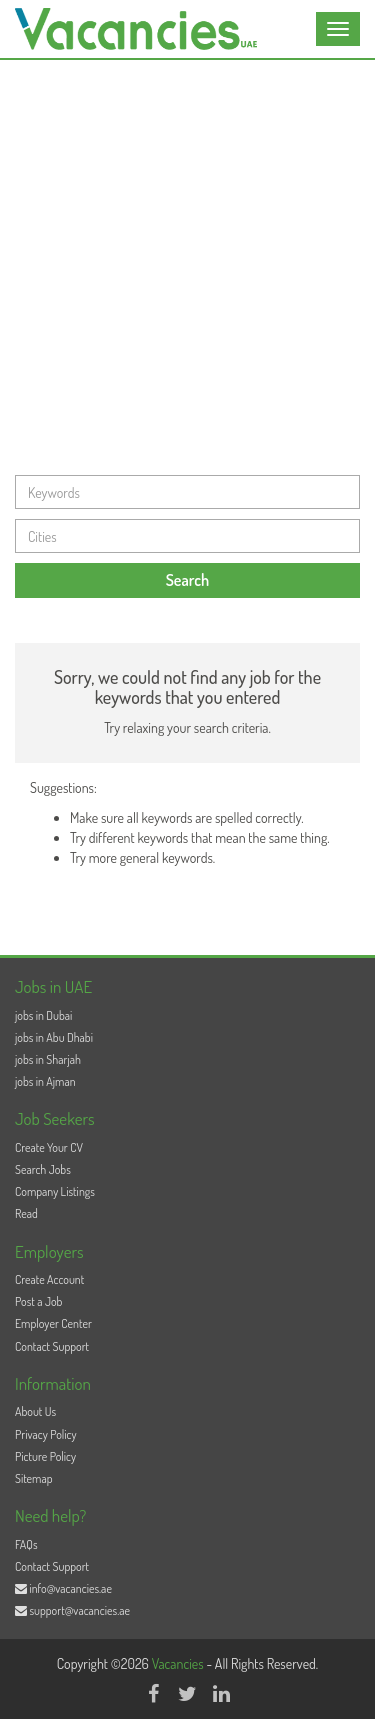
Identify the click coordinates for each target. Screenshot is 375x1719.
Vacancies (179, 1663)
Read (26, 1213)
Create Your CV (49, 1147)
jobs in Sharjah (48, 1059)
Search (188, 580)
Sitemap (34, 1478)
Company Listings (55, 1191)
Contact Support (52, 1346)
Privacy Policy (46, 1434)
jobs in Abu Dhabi (54, 1037)
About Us (35, 1411)
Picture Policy (45, 1456)
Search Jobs (43, 1169)
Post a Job (38, 1301)
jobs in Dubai (43, 1015)
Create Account (49, 1279)
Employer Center (53, 1323)
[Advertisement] (187, 257)
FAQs (26, 1544)
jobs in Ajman (45, 1081)
